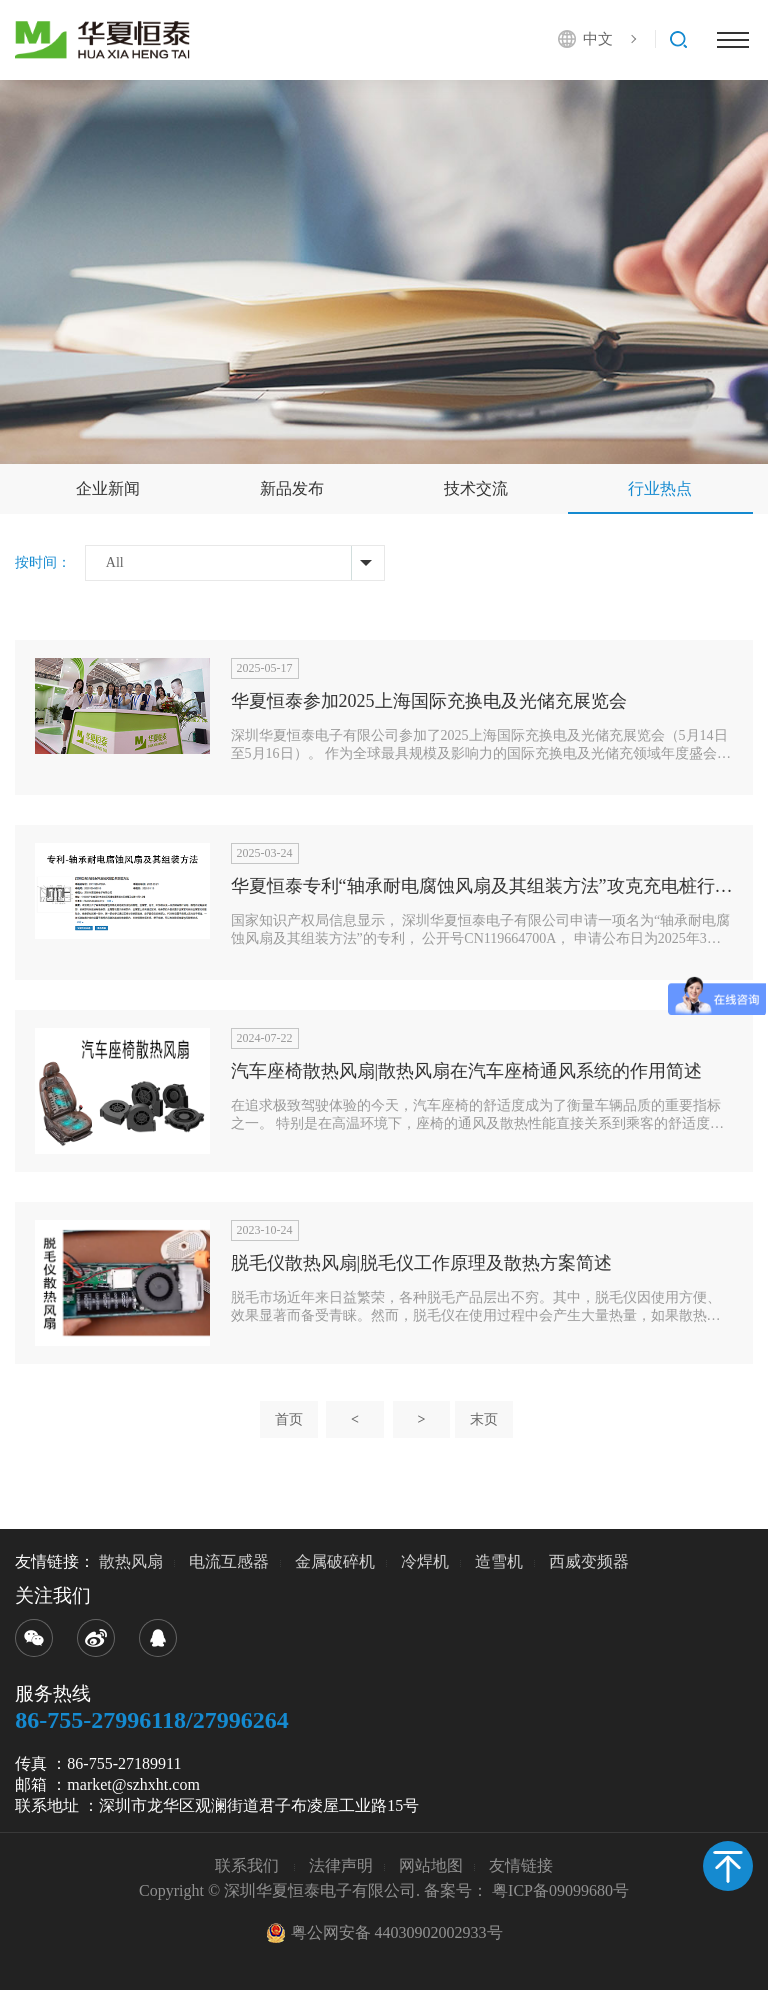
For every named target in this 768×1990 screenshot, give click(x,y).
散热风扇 (131, 1561)
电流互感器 (229, 1561)
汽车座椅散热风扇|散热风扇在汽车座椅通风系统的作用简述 (467, 1071)
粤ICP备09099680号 (560, 1890)
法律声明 (341, 1865)
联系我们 (249, 1865)
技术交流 (476, 488)
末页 (484, 1419)
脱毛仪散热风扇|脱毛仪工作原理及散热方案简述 (422, 1263)
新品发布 (292, 488)
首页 (289, 1419)
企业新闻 (108, 488)
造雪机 (499, 1561)
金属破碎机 (335, 1561)
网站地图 (431, 1865)
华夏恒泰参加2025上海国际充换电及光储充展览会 (429, 701)
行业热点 (660, 488)
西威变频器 (589, 1561)
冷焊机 (425, 1561)
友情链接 (521, 1865)
